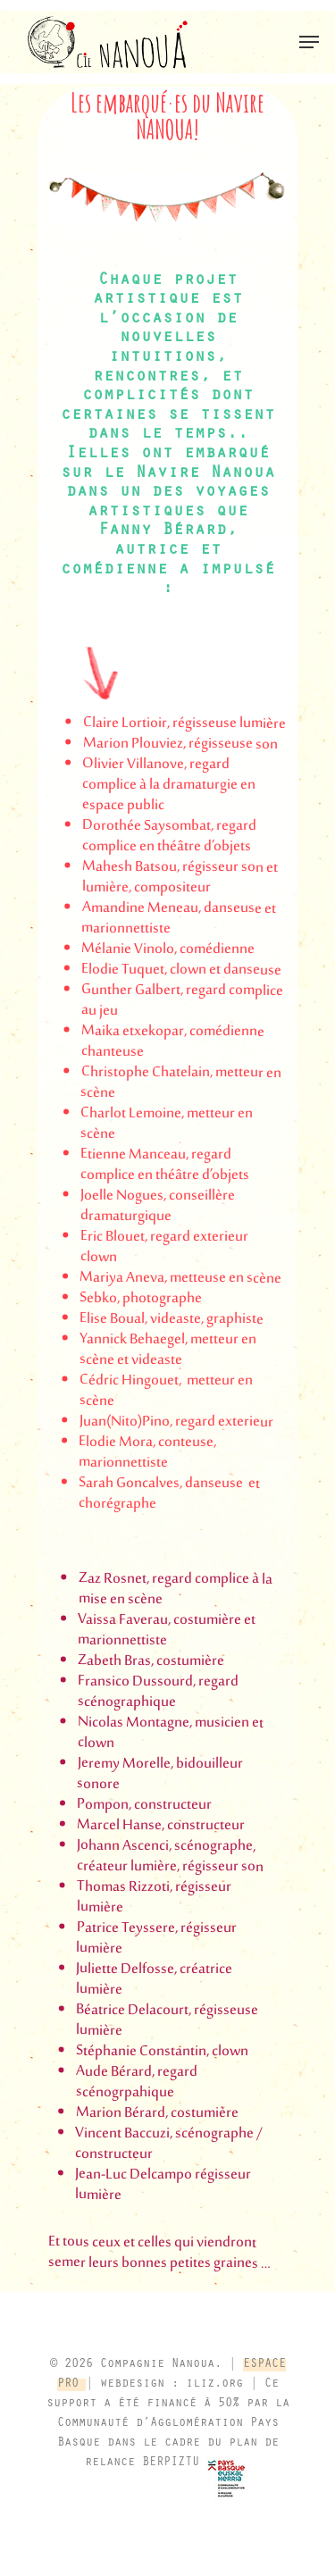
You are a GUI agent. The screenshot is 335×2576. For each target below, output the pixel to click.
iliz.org (214, 2385)
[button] (309, 42)
